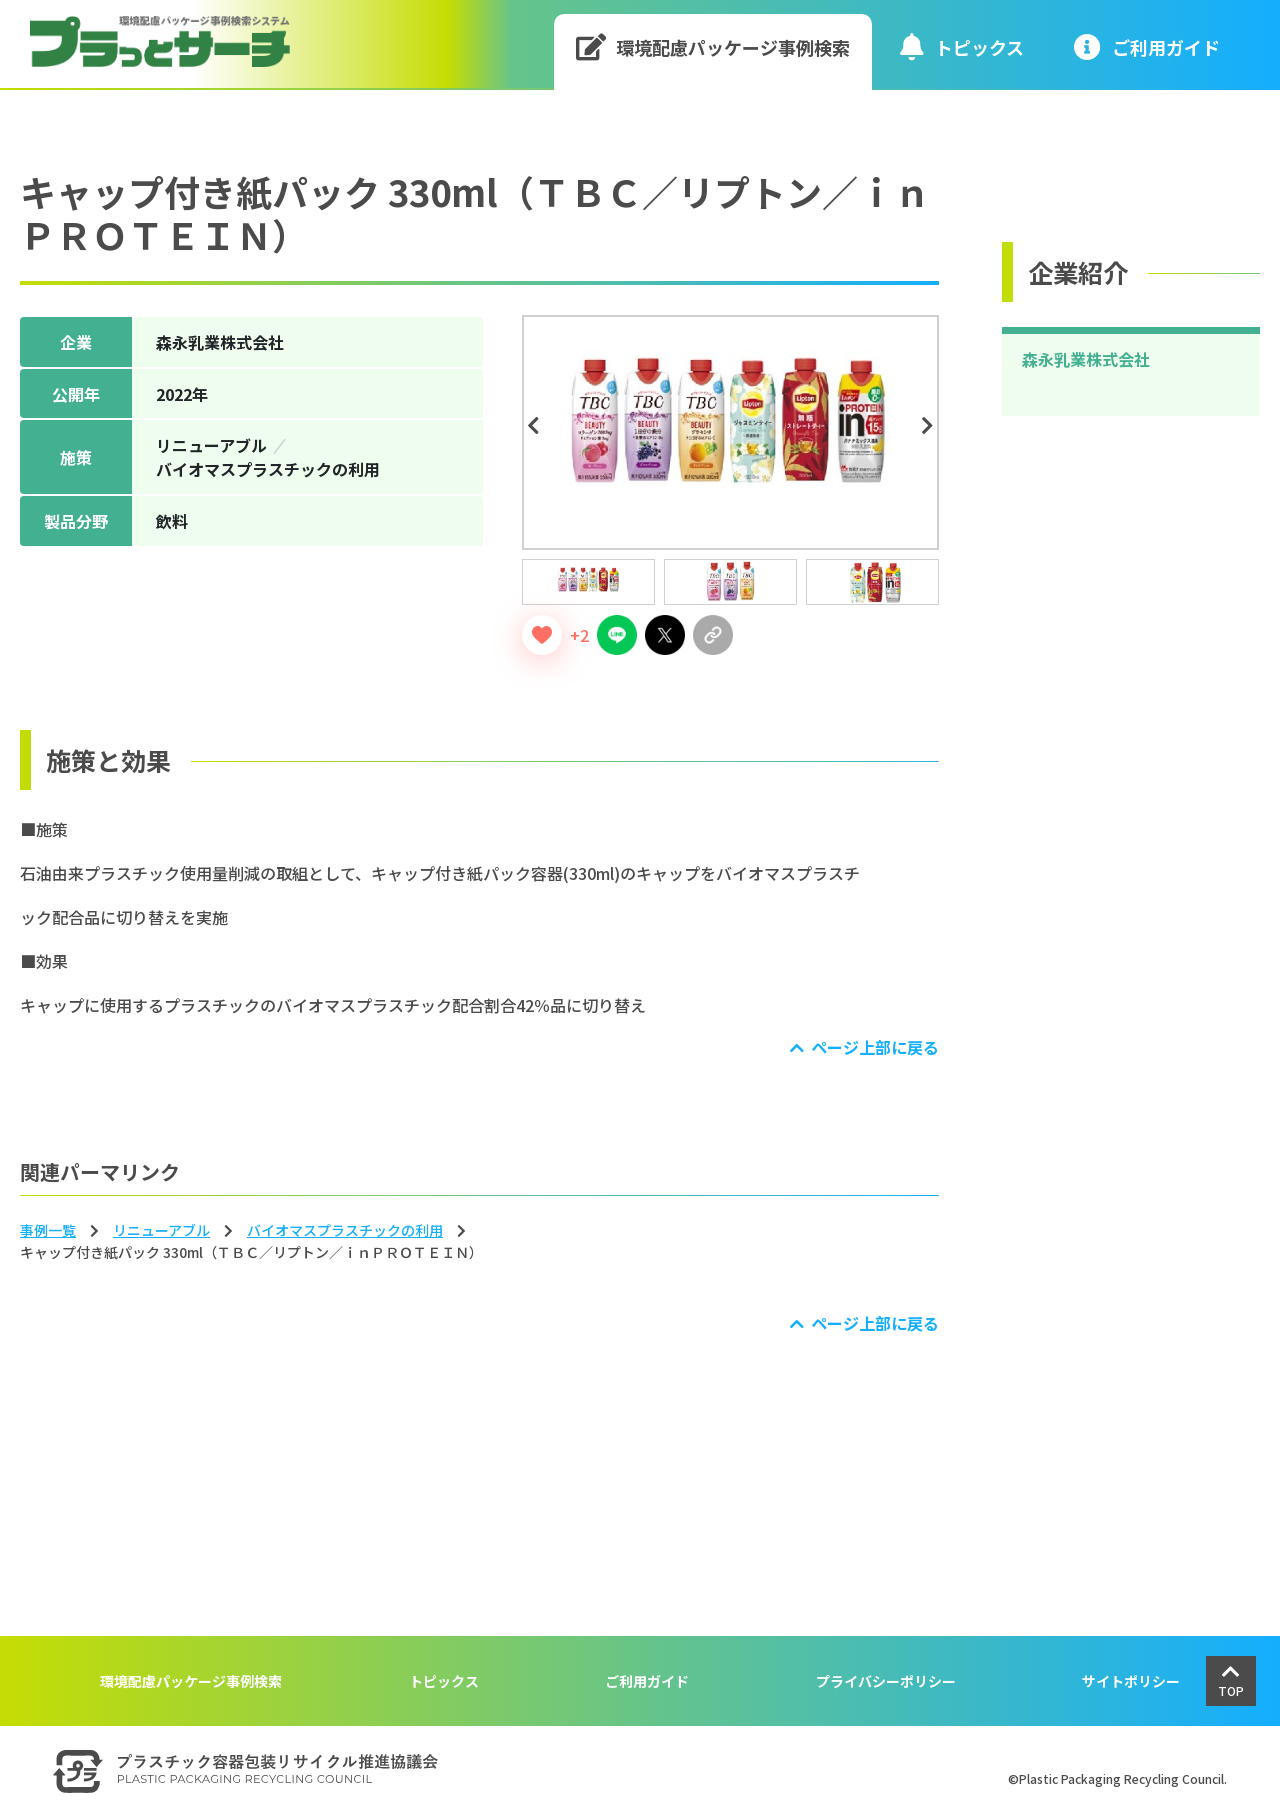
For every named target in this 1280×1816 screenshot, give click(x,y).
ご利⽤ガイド (1147, 46)
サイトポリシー (1131, 1681)
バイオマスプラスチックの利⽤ (345, 1230)
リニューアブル (161, 1230)
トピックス (962, 46)
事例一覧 (48, 1230)
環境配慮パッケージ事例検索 (713, 46)
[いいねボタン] (542, 635)
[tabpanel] (730, 432)
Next (931, 426)
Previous (536, 426)
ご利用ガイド (647, 1681)
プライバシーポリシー (886, 1681)
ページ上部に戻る (875, 1047)
